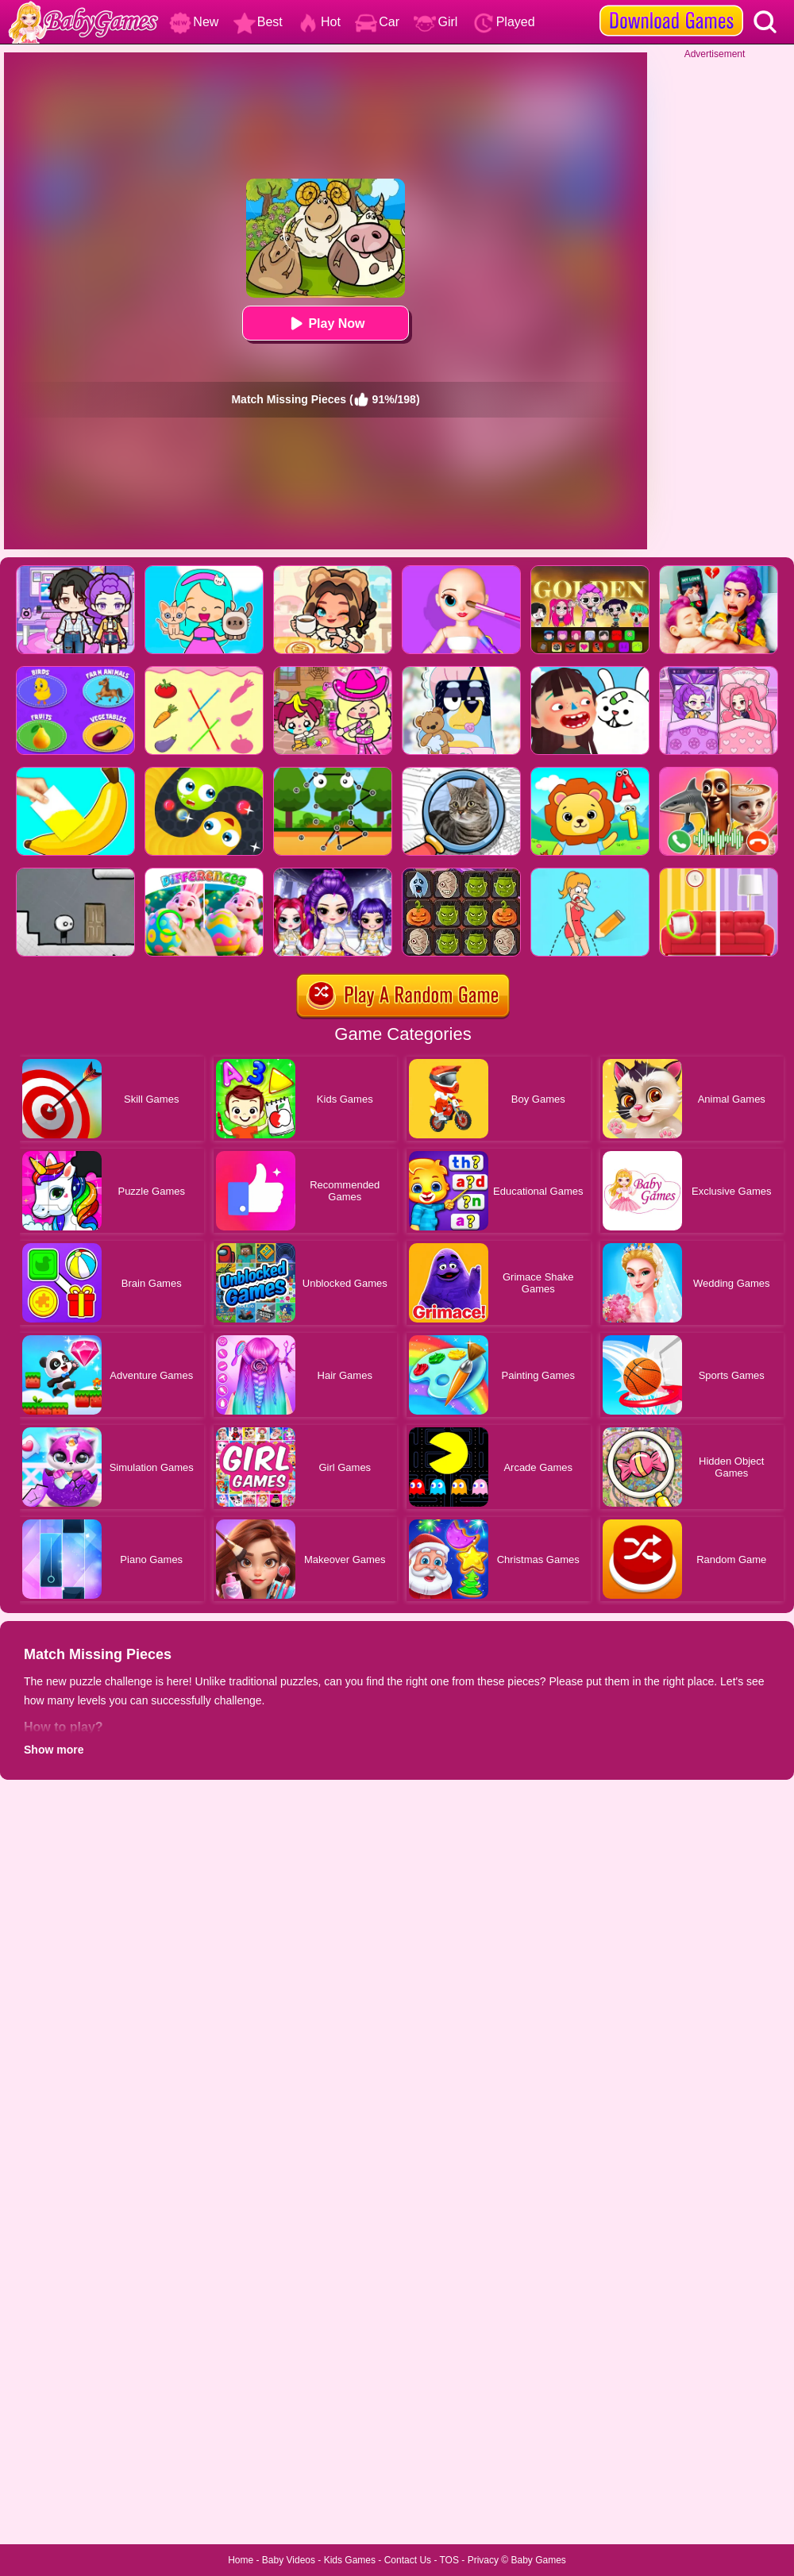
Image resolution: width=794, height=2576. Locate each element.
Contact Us (407, 2560)
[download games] (671, 5)
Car (377, 22)
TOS (449, 2560)
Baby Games (538, 2560)
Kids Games (350, 2560)
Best (258, 22)
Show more (53, 1749)
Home (240, 2560)
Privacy (483, 2560)
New (193, 22)
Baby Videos (288, 2560)
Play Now (325, 323)
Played (503, 22)
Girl (435, 22)
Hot (319, 22)
